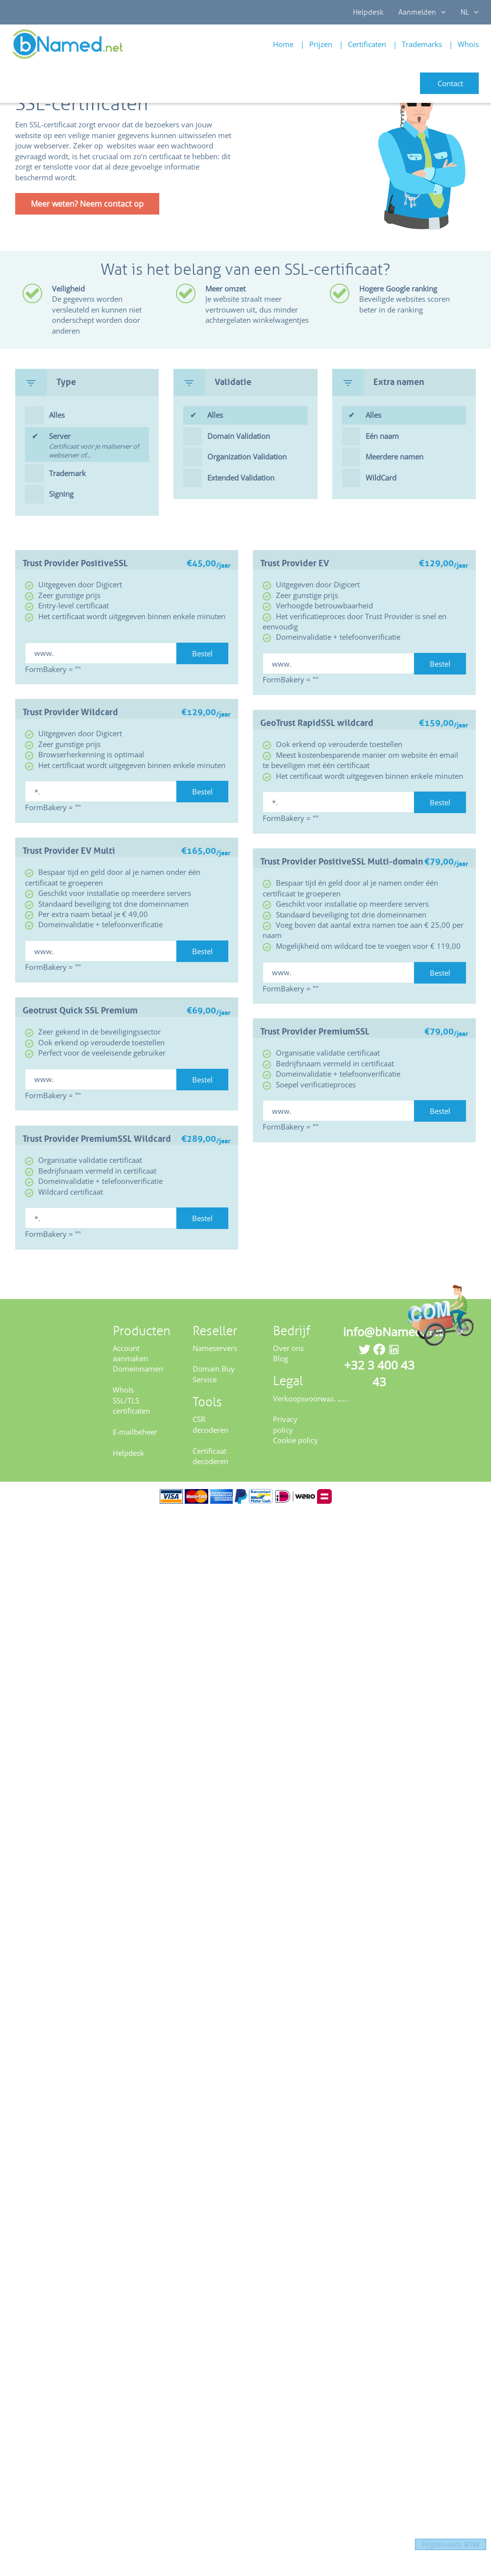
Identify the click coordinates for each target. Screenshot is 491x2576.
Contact (450, 83)
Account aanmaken (130, 1353)
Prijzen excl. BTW (441, 2544)
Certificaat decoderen (210, 1456)
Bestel (202, 653)
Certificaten (367, 44)
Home (283, 44)
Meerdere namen (394, 456)
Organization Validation (247, 456)
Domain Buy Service (214, 1374)
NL (470, 12)
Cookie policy (295, 1440)
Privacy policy (285, 1424)
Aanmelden (422, 12)
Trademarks (422, 44)
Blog (280, 1358)
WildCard (381, 477)
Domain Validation (238, 436)
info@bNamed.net (393, 1332)
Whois (468, 44)
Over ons (288, 1348)
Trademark (67, 473)
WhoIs (123, 1390)
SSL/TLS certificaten (131, 1406)
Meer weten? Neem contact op (87, 203)
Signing (61, 494)
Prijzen (320, 44)
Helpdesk (368, 12)
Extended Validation (240, 477)
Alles (57, 415)
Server (99, 446)
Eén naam (382, 436)
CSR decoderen (210, 1424)
